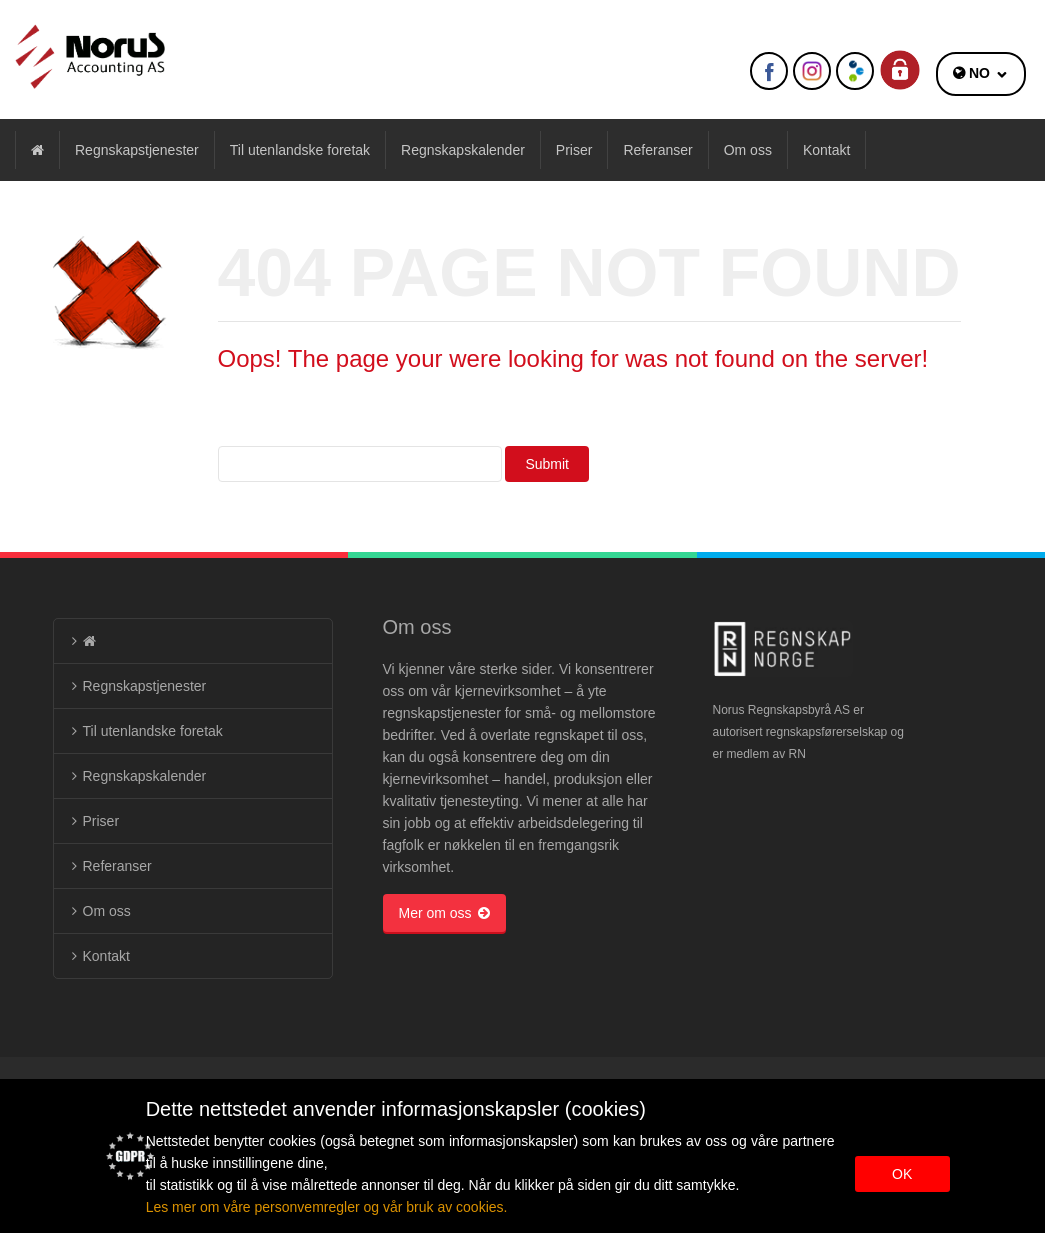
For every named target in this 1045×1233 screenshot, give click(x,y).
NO (979, 73)
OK (902, 1174)
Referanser (657, 150)
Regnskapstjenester (137, 150)
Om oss (748, 150)
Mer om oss (444, 913)
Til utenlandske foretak (300, 150)
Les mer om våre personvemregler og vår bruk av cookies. (327, 1207)
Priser (574, 150)
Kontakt (826, 150)
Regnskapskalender (463, 150)
